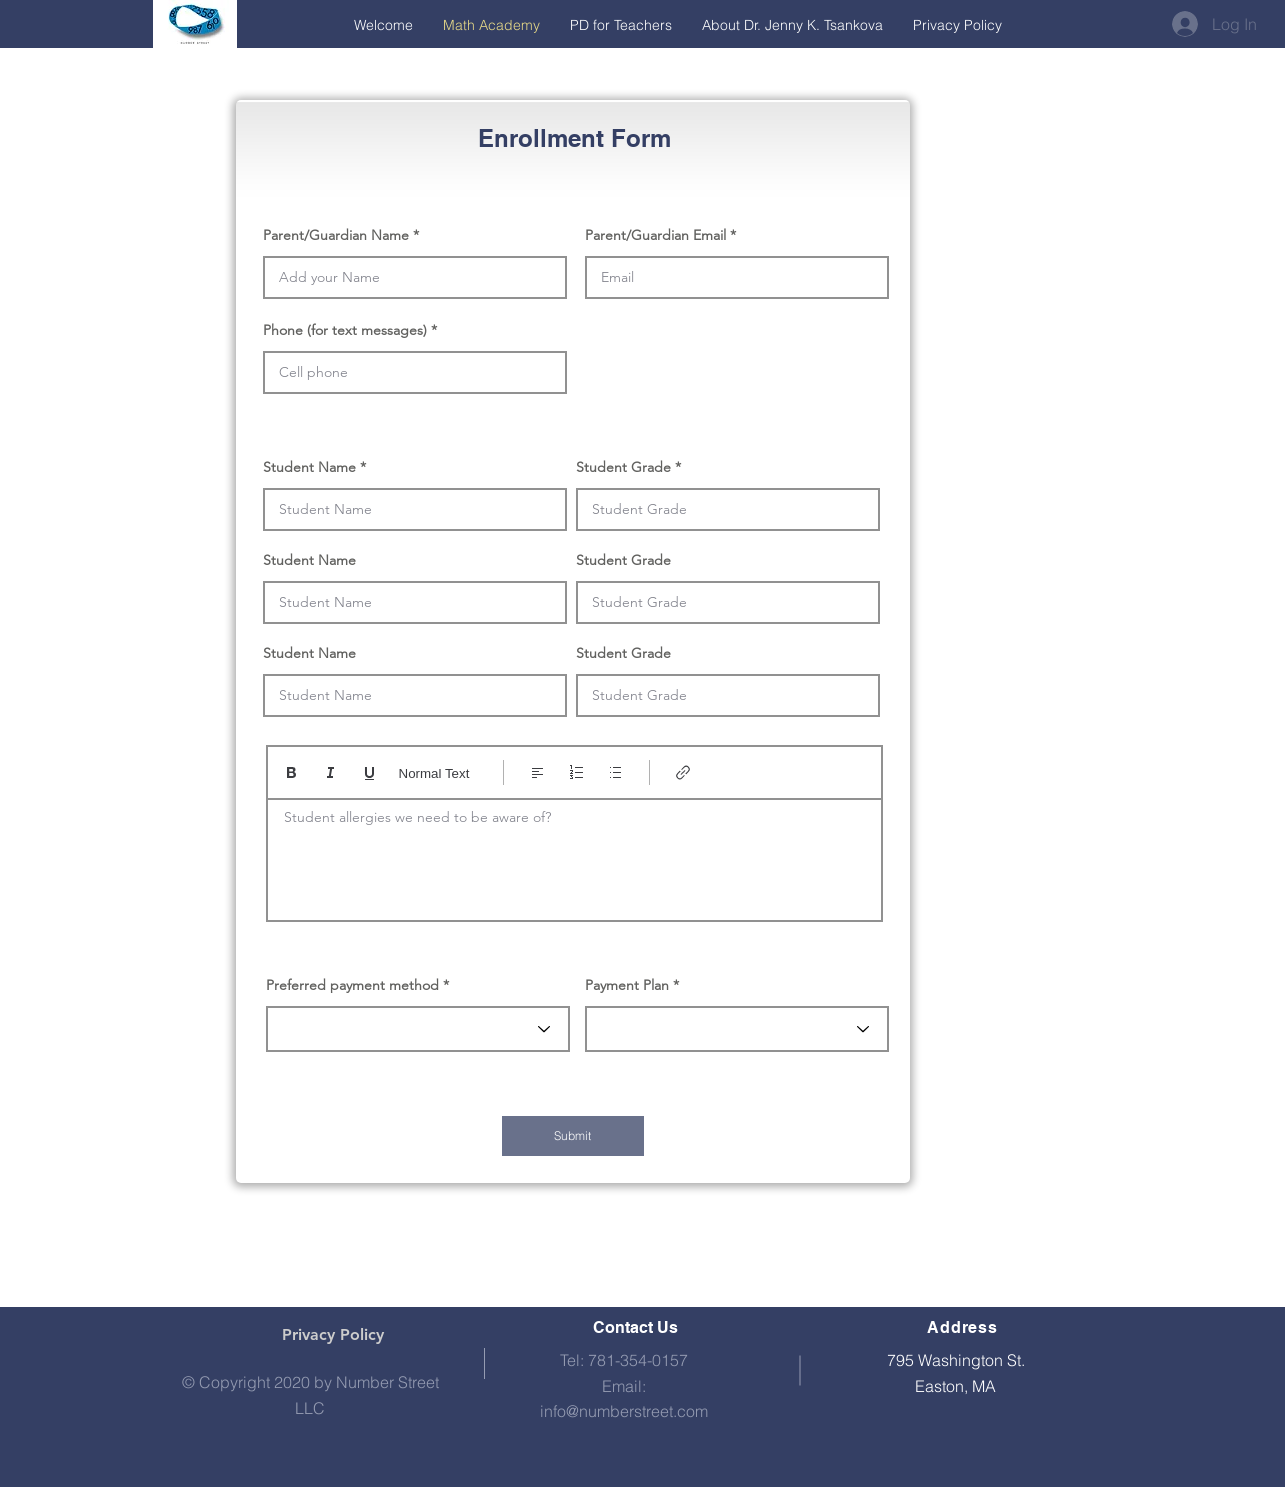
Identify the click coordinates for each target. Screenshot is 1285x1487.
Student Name (309, 467)
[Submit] (573, 1136)
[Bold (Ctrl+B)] (291, 772)
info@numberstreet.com (624, 1411)
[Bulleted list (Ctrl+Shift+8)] (615, 772)
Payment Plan (627, 985)
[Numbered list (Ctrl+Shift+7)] (576, 772)
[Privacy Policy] (333, 1335)
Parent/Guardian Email (655, 235)
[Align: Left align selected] (537, 772)
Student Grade (623, 467)
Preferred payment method (352, 985)
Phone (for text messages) (345, 330)
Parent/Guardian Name (336, 235)
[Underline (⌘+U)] (369, 772)
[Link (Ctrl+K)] (683, 772)
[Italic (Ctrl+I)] (330, 772)
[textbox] (574, 853)
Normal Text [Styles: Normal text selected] (434, 773)
